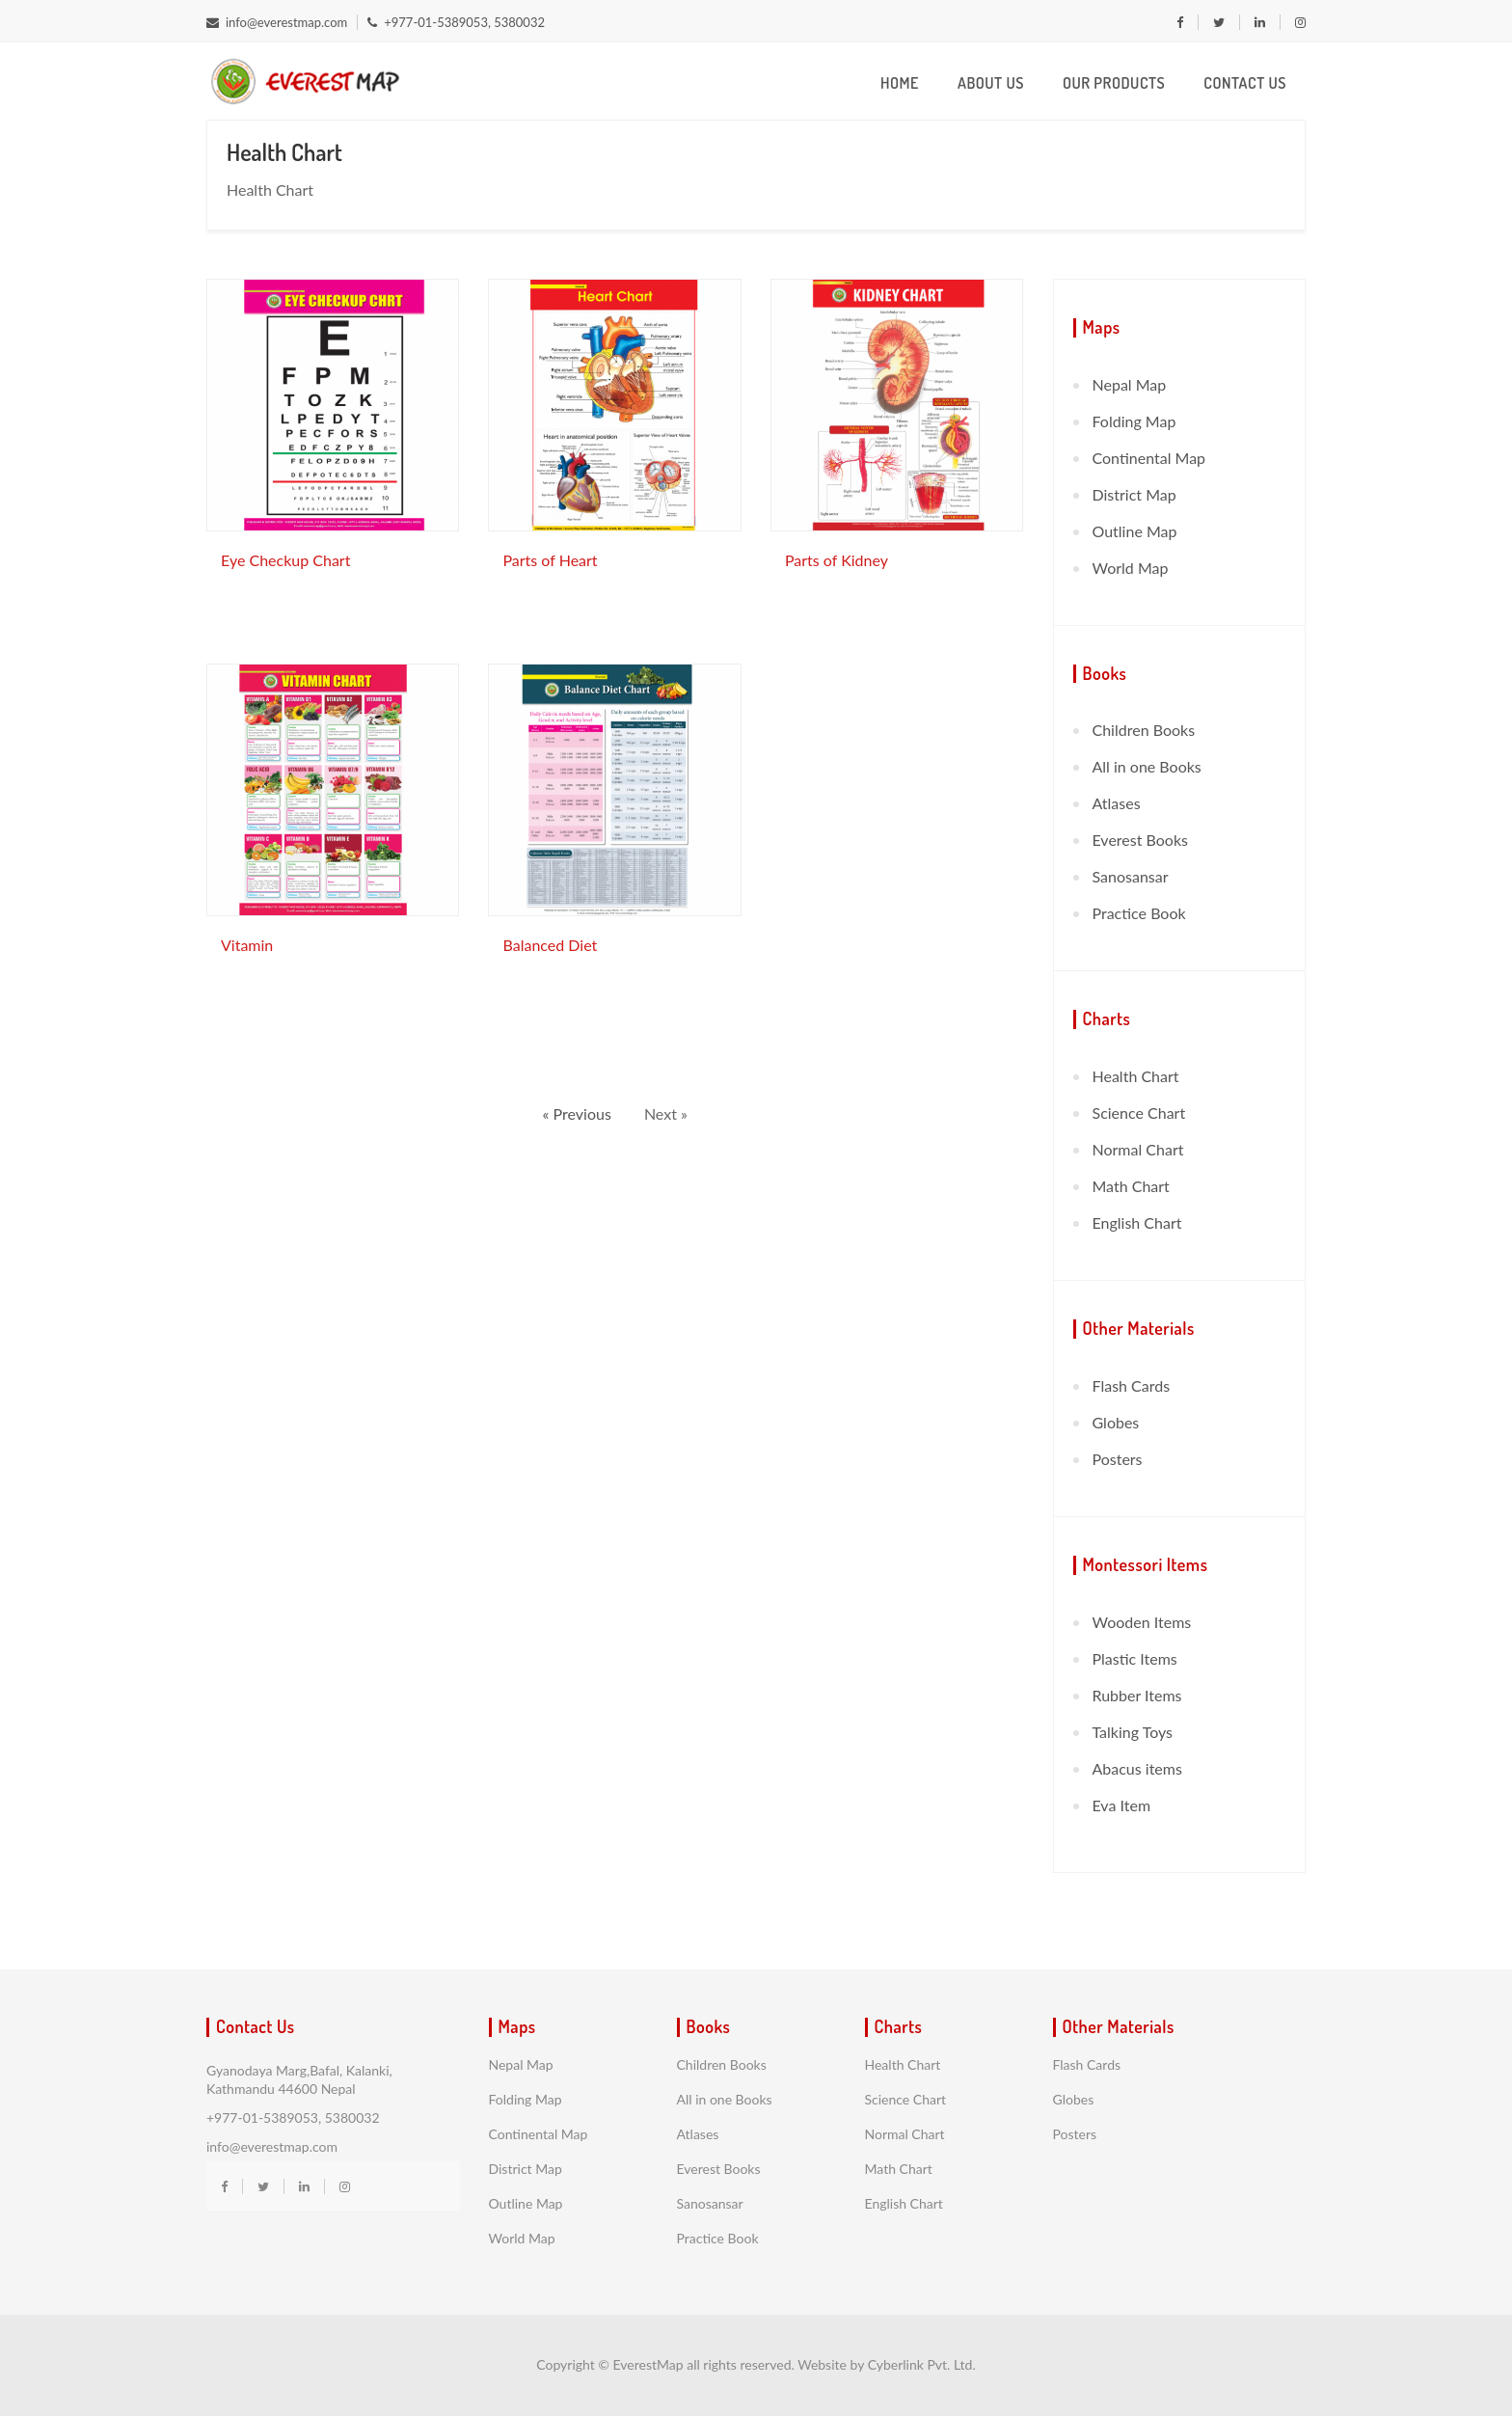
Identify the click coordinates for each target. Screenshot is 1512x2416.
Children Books (1144, 729)
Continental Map (1149, 457)
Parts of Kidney (836, 560)
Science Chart (1139, 1112)
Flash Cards (1132, 1385)
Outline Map (1135, 531)
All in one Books (1147, 766)
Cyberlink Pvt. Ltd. (922, 2364)
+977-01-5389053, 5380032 (456, 22)
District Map (1134, 494)
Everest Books (1140, 839)
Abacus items (1137, 1768)
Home (899, 83)
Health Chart (1136, 1076)
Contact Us (1244, 83)
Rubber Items (1137, 1695)
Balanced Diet (549, 945)
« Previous (579, 1113)
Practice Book (1139, 913)
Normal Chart (1138, 1149)
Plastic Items (1135, 1658)
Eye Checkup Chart (285, 560)
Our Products (1114, 83)
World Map (1131, 567)
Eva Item (1122, 1805)
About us (991, 83)
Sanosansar (1131, 876)
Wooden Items (1142, 1622)
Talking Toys (1133, 1732)
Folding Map (1134, 421)
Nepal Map (1130, 384)
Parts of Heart (549, 560)
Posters (1118, 1459)
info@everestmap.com (276, 22)
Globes (1116, 1422)
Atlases (1117, 803)
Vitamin (247, 945)
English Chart (1137, 1222)
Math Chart (1131, 1186)
